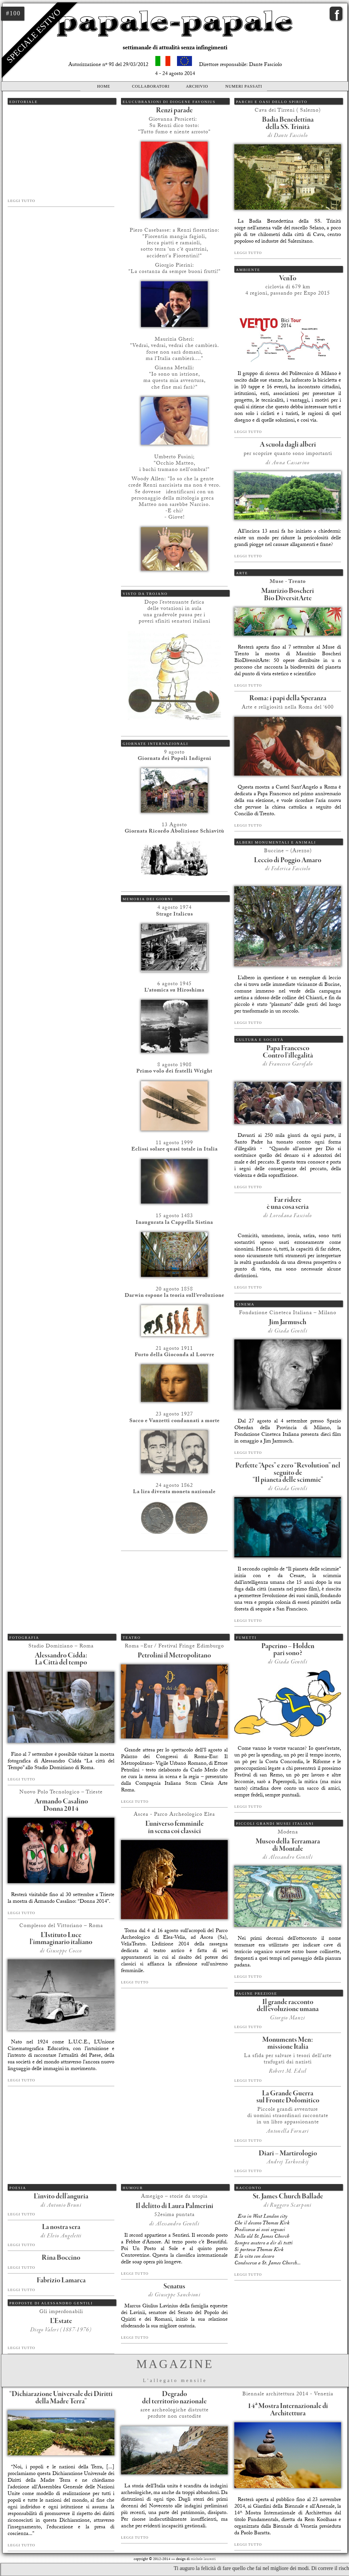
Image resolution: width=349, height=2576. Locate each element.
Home (103, 86)
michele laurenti (203, 2559)
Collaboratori (151, 86)
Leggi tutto (21, 201)
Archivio (197, 86)
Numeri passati (243, 86)
